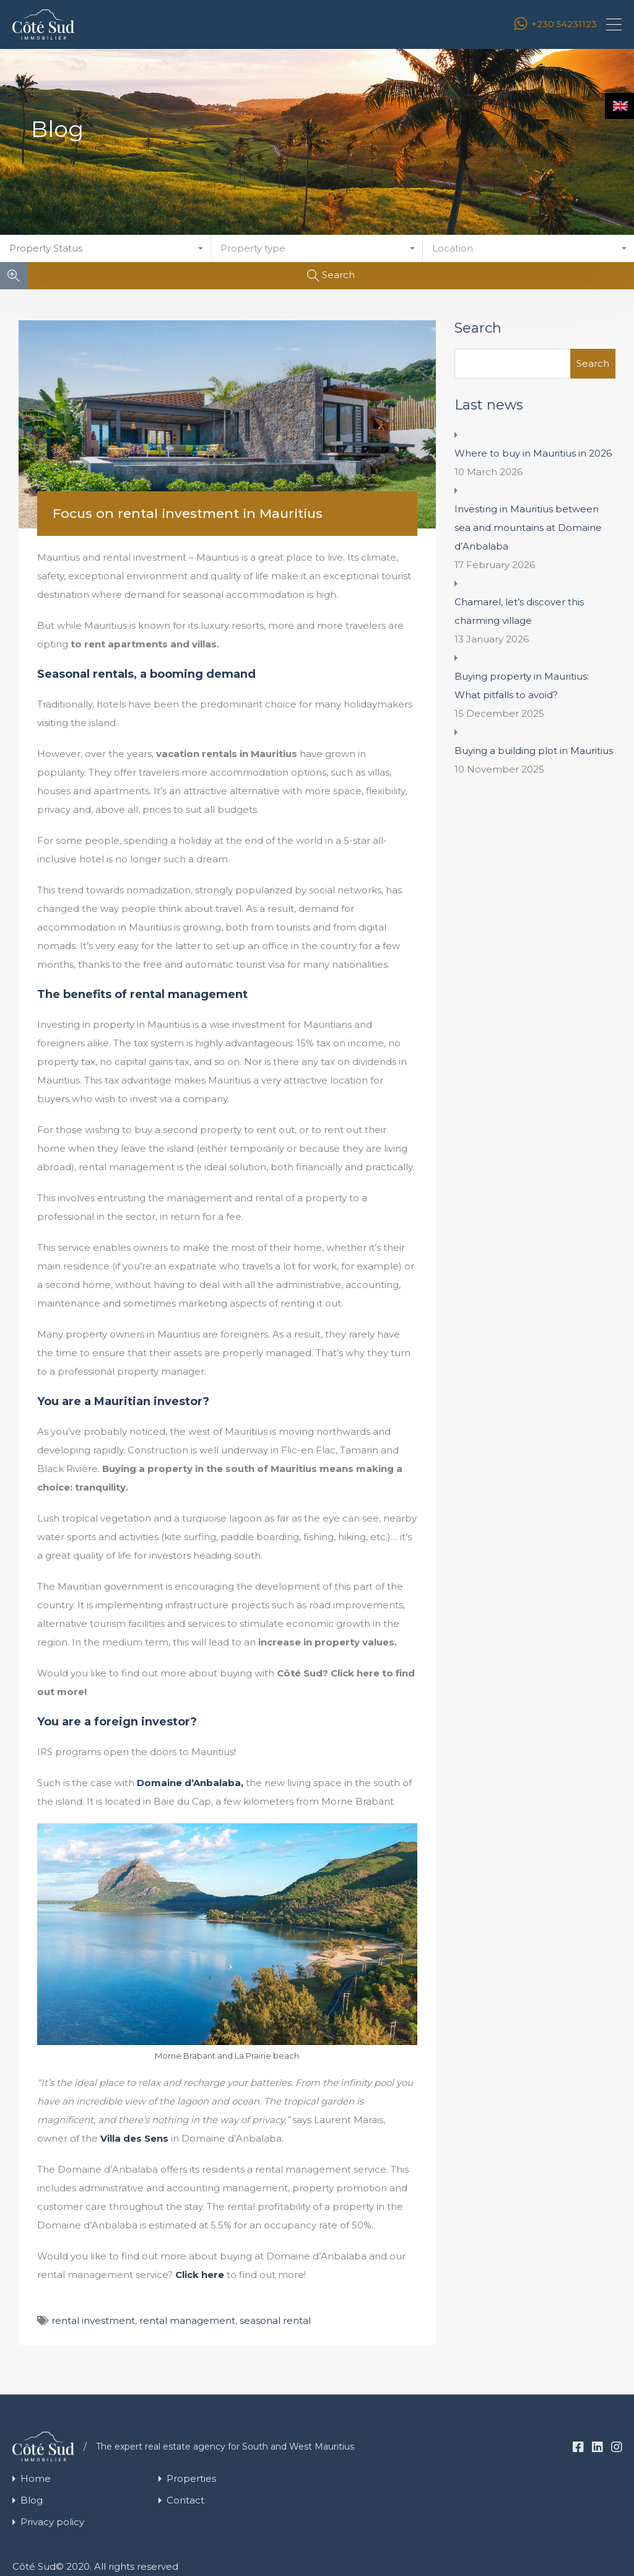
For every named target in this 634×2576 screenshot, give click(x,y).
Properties (191, 2478)
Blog (31, 2500)
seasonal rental (275, 2320)
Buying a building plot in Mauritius (533, 750)
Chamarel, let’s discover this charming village (519, 611)
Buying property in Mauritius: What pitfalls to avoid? (521, 685)
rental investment (93, 2320)
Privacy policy (52, 2521)
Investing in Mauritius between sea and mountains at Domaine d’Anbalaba (528, 527)
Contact (185, 2500)
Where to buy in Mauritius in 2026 (533, 453)
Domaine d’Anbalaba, (190, 1783)
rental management (187, 2320)
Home (35, 2478)
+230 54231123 (564, 24)
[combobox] (105, 248)
